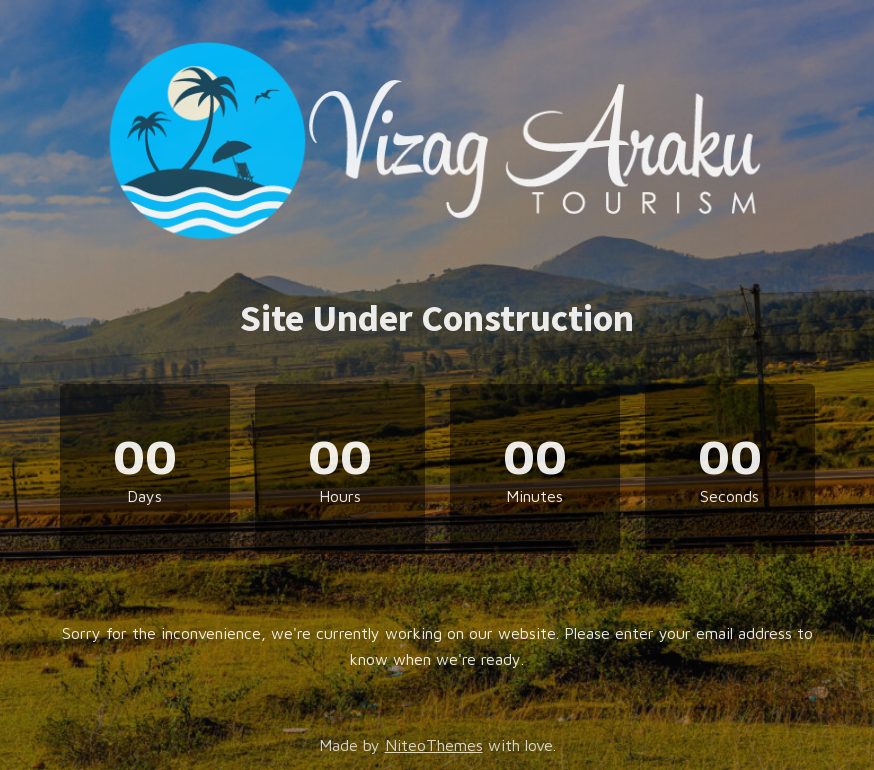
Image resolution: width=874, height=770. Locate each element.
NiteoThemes (434, 745)
